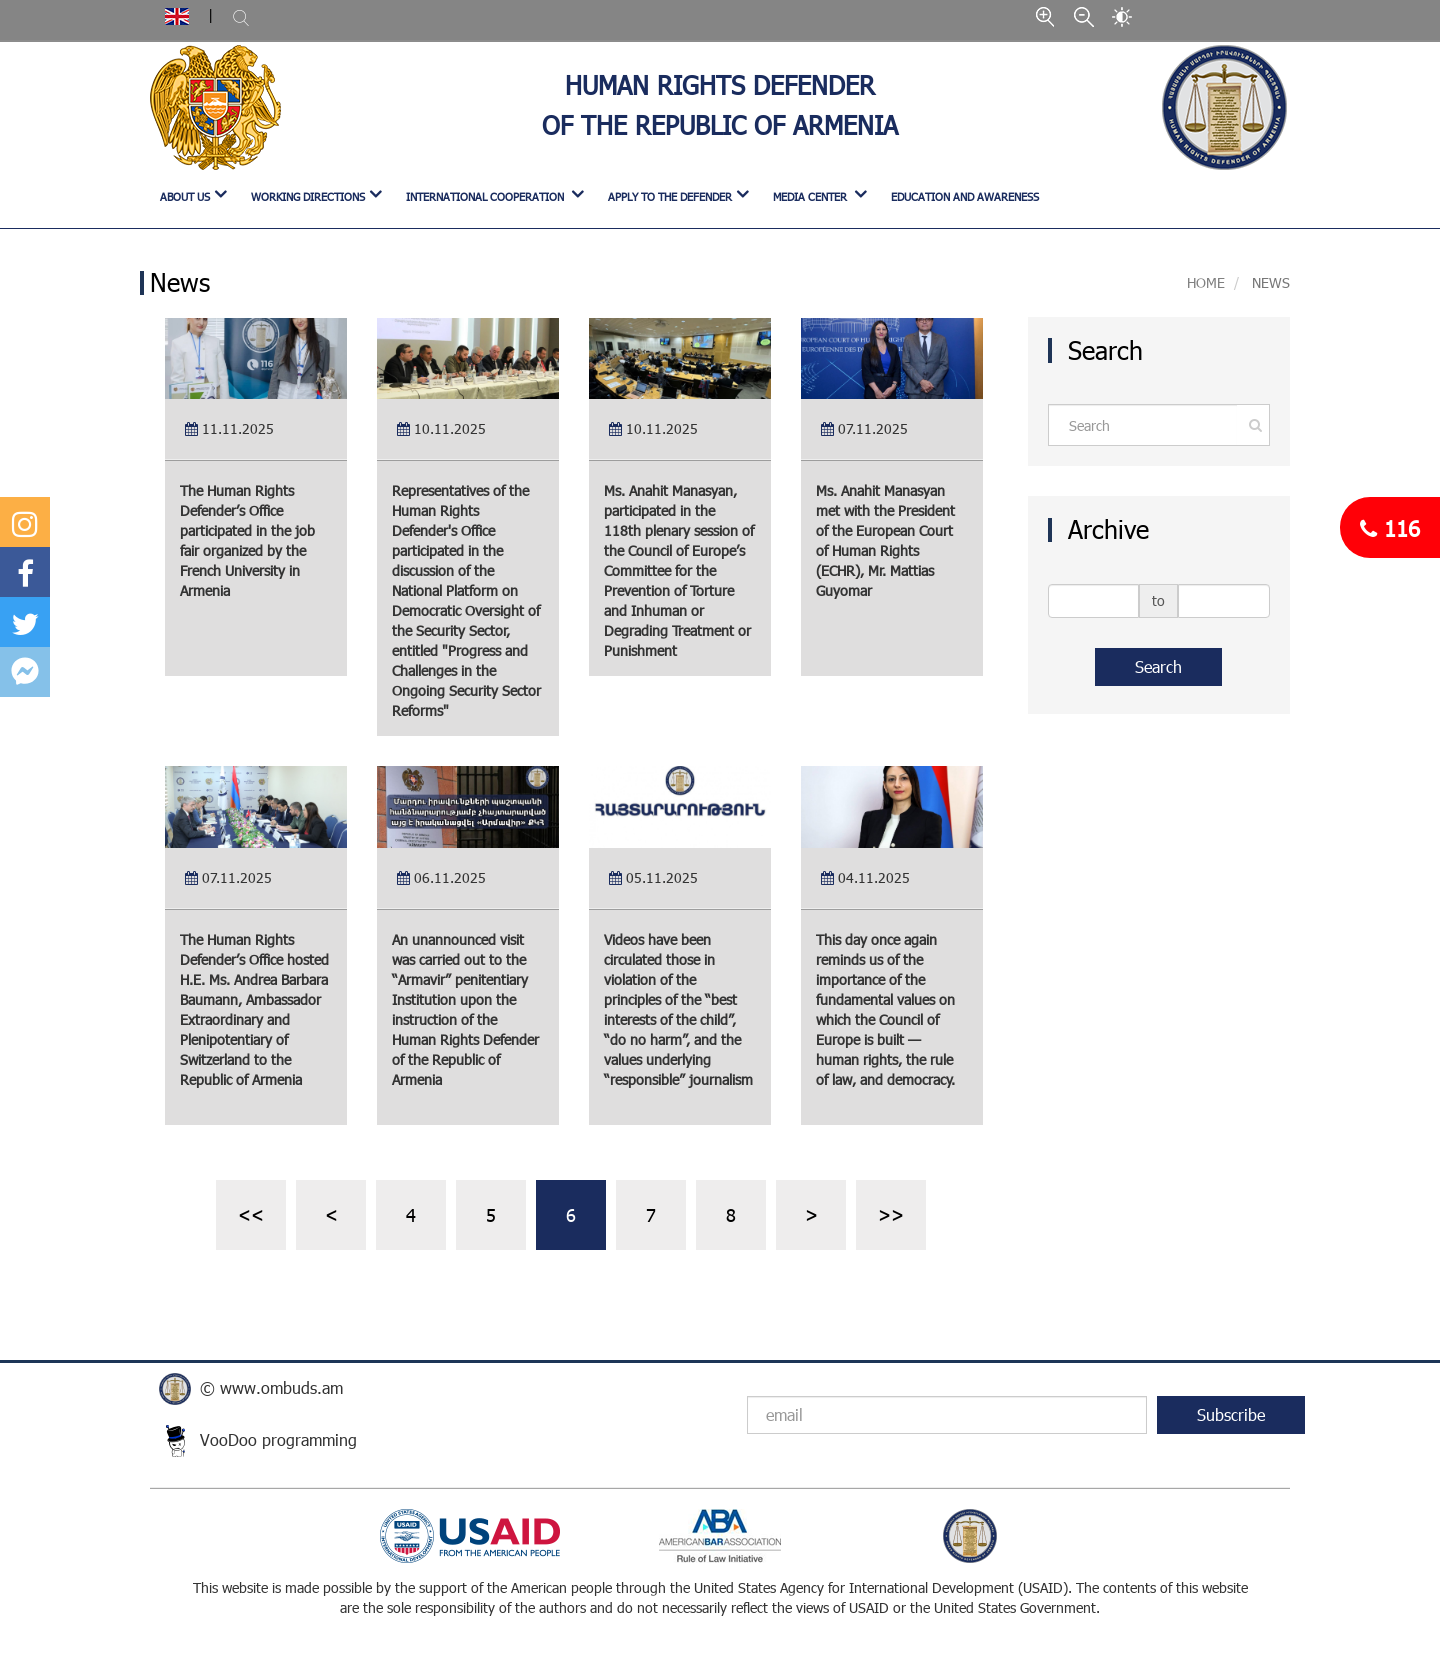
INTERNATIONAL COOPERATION (486, 196)
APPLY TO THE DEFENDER (670, 196)
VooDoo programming (278, 1439)
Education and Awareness (965, 196)
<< (251, 1214)
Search (1158, 666)
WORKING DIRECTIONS (308, 196)
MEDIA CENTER (811, 196)
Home (1206, 282)
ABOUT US (185, 196)
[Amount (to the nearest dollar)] (1142, 425)
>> (891, 1214)
